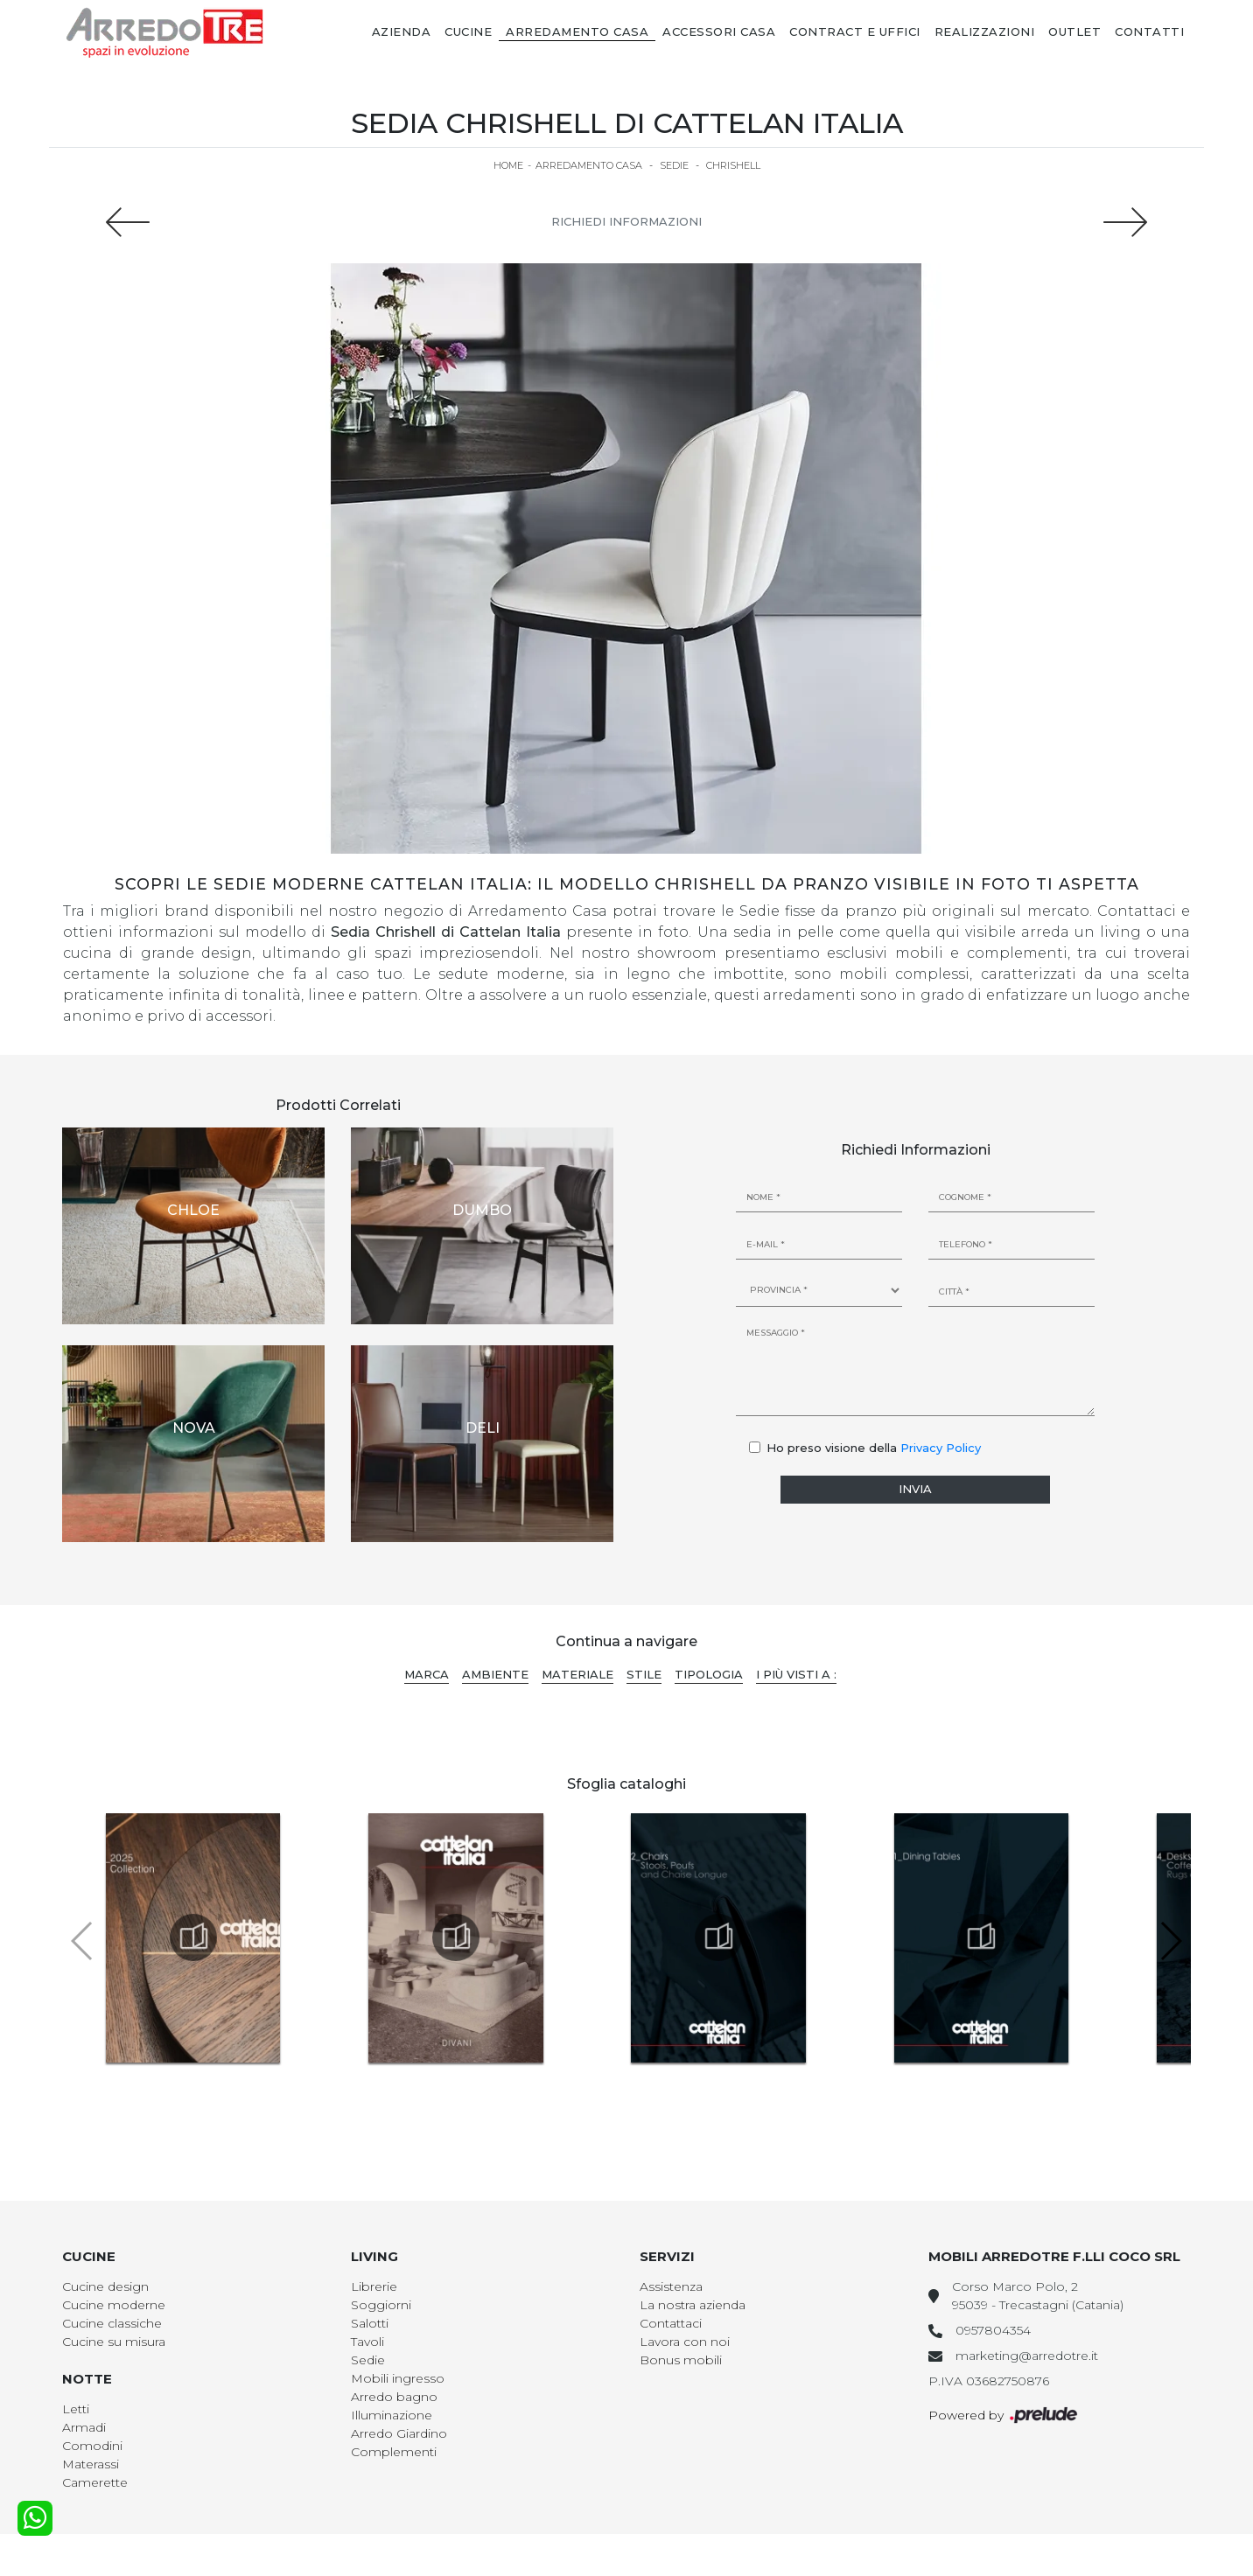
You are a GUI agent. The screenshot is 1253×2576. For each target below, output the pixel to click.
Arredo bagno (394, 2397)
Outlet (1074, 31)
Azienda (401, 31)
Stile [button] (644, 1674)
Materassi (90, 2464)
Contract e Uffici (854, 31)
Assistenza (671, 2286)
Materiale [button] (577, 1674)
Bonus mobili (681, 2360)
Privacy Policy (940, 1448)
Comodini (92, 2446)
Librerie (374, 2286)
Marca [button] (426, 1674)
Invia (915, 1489)
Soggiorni (381, 2305)
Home (508, 165)
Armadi (84, 2427)
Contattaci (671, 2323)
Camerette (95, 2482)
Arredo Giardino (399, 2433)
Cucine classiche (112, 2323)
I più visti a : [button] (796, 1674)
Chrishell (733, 165)
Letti (75, 2409)
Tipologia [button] (709, 1674)
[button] (1170, 1941)
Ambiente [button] (495, 1674)
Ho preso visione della (873, 1448)
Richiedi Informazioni (626, 221)
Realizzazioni (984, 31)
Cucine (468, 31)
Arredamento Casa (577, 31)
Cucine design (105, 2286)
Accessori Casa (718, 31)
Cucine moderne (113, 2305)
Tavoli (367, 2341)
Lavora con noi (685, 2341)
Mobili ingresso (397, 2378)
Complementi (394, 2452)
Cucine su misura (113, 2341)
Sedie (674, 165)
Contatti (1149, 31)
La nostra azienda (693, 2305)
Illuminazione (391, 2415)
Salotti (369, 2323)
